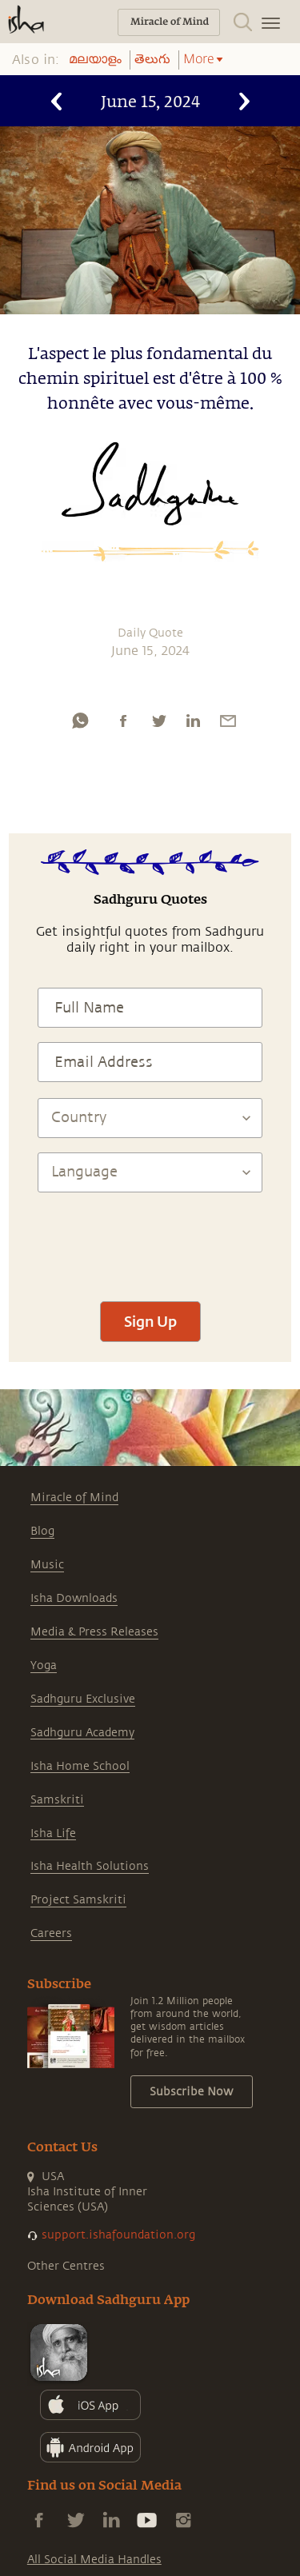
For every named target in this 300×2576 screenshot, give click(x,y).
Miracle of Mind (74, 1498)
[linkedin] (193, 720)
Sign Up (150, 1321)
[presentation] (150, 1239)
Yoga (43, 1665)
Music (47, 1565)
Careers (51, 1933)
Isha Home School (80, 1766)
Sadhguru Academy (82, 1733)
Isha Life (53, 1833)
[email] (228, 720)
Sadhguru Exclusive (82, 1699)
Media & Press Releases (94, 1632)
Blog (42, 1531)
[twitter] (158, 720)
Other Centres (66, 2266)
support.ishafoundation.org (118, 2235)
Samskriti (57, 1800)
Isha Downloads (74, 1598)
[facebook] (123, 721)
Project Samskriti (78, 1900)
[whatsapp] (80, 720)
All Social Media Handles (94, 2560)
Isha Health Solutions (89, 1866)
